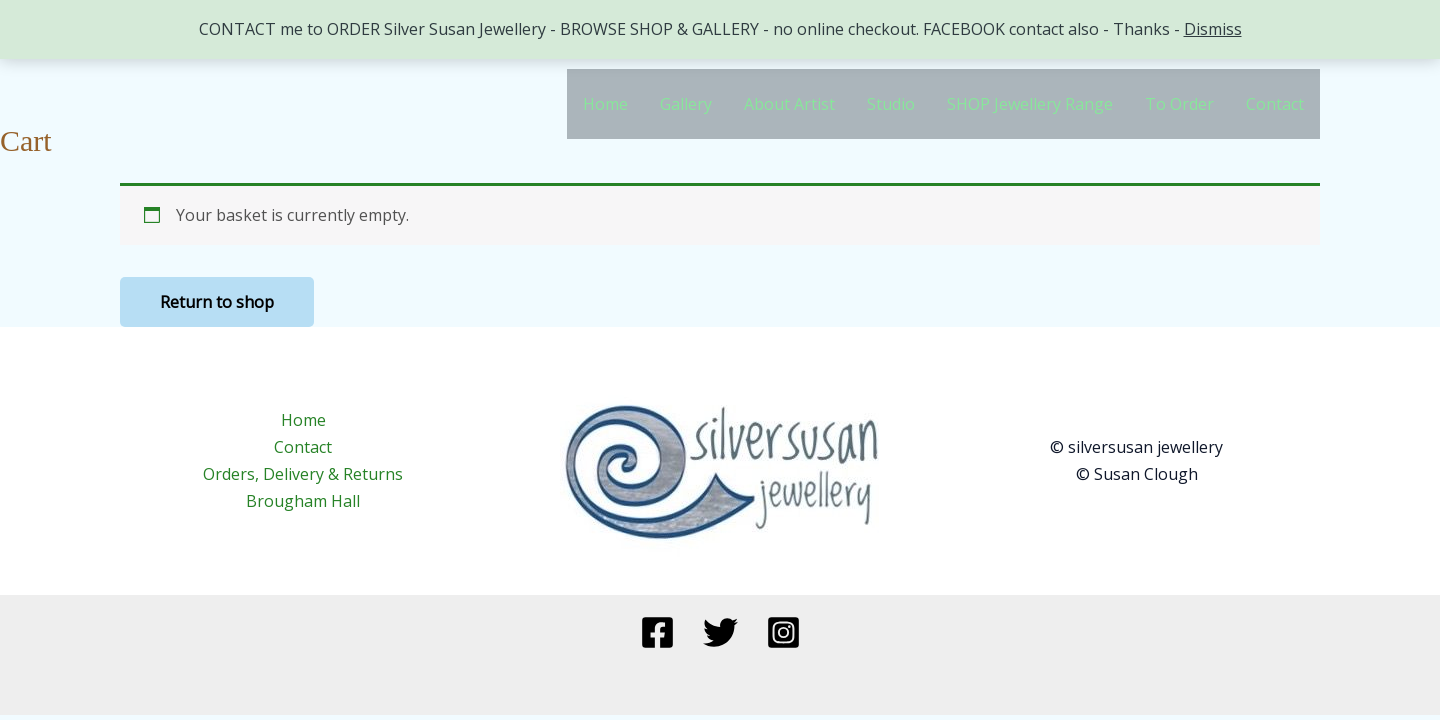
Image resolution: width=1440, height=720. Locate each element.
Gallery (686, 104)
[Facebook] (657, 632)
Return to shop (217, 302)
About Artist (789, 104)
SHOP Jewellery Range (1030, 104)
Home (605, 104)
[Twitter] (720, 632)
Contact (1275, 104)
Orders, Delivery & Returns (303, 474)
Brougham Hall (303, 501)
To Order (1179, 104)
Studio (891, 104)
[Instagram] (783, 632)
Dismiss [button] (1213, 29)
